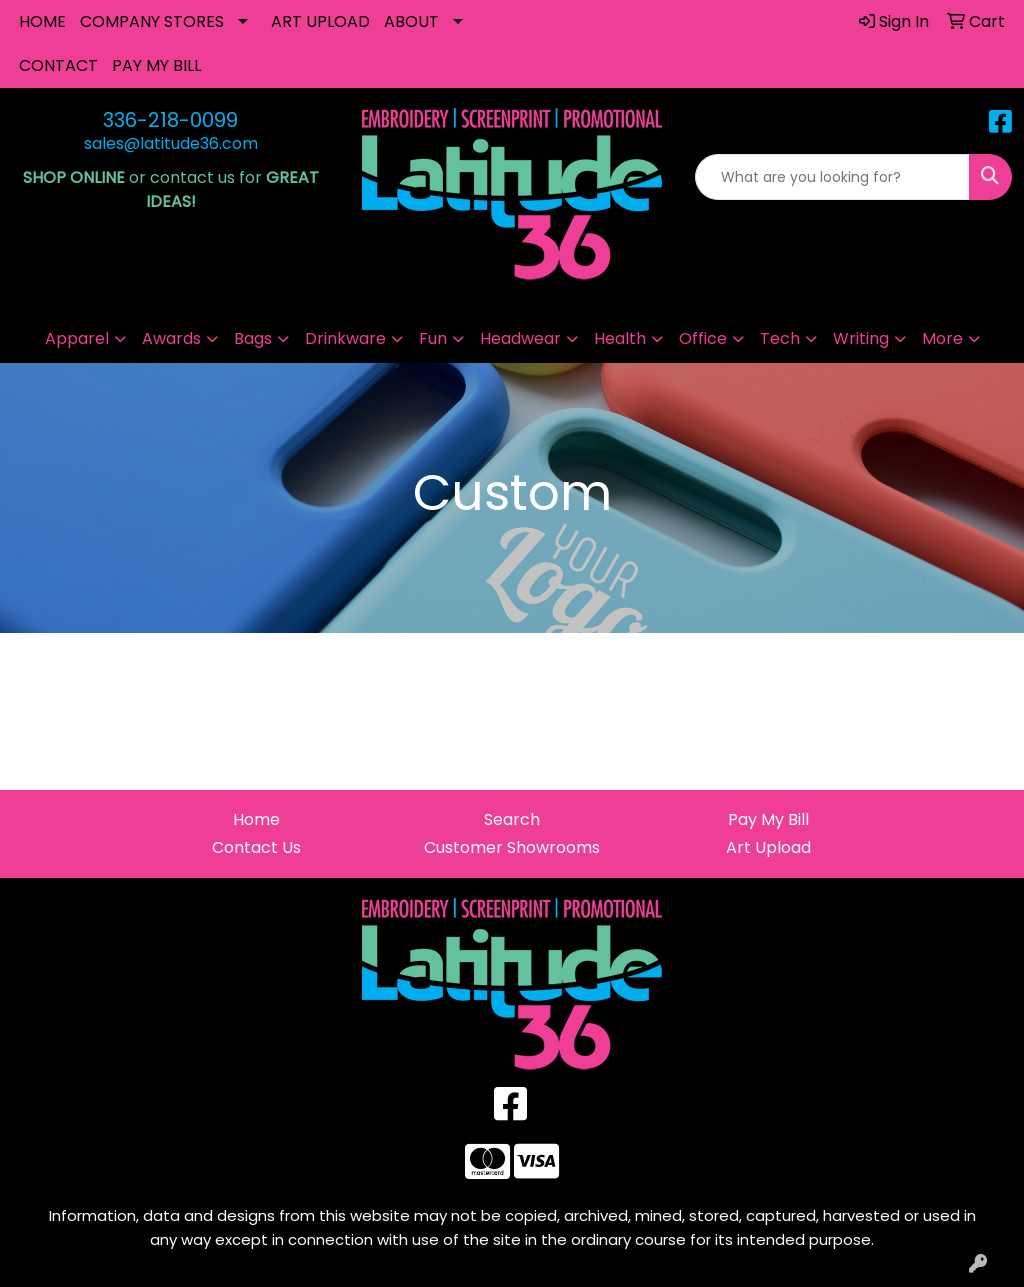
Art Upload (768, 847)
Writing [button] (861, 338)
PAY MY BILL (156, 65)
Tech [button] (780, 338)
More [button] (942, 338)
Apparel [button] (77, 338)
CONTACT (58, 65)
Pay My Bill (768, 819)
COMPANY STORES (152, 21)
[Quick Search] (832, 177)
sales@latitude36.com (171, 143)
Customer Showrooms (512, 847)
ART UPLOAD (320, 21)
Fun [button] (433, 338)
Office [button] (703, 338)
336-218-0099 (170, 120)
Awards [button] (171, 338)
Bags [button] (253, 338)
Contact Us (256, 847)
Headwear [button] (520, 338)
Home (256, 819)
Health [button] (620, 338)
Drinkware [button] (345, 338)
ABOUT (411, 21)
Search (512, 819)
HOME (42, 21)
